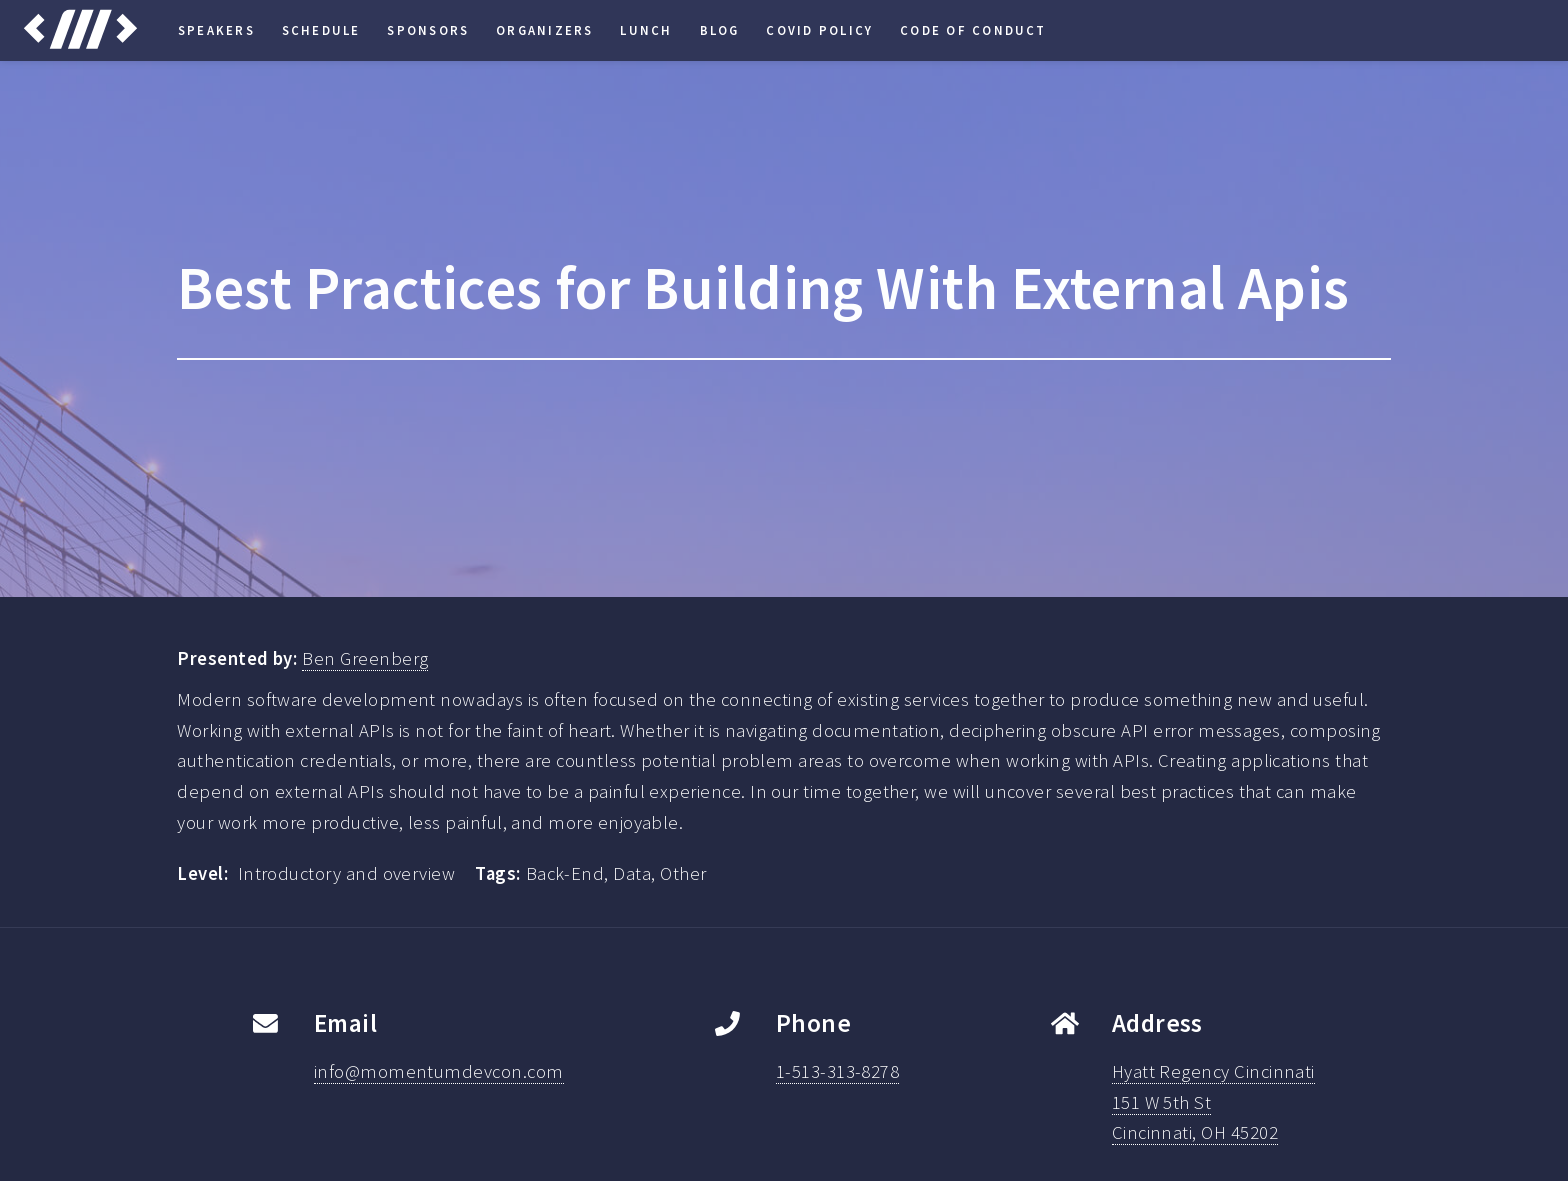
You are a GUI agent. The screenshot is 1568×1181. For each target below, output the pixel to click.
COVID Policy (819, 30)
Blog (720, 30)
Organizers (544, 30)
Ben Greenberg (365, 658)
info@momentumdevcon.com (439, 1071)
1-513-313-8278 (838, 1071)
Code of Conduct (973, 30)
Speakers (216, 30)
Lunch (646, 30)
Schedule (321, 30)
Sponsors (428, 30)
